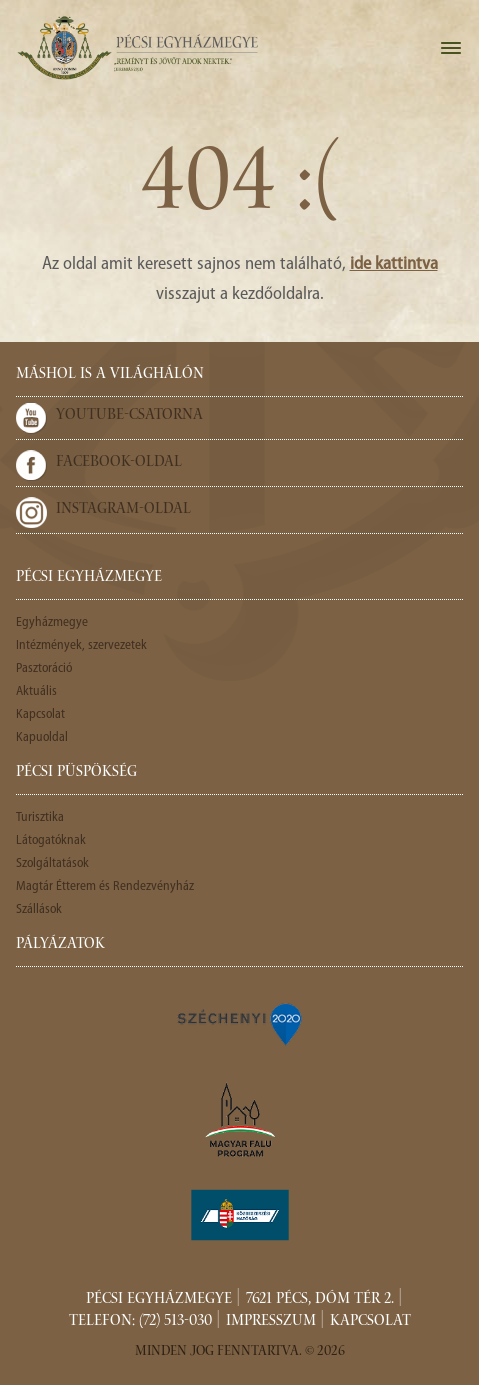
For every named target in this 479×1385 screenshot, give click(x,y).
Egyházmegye (52, 622)
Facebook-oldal (119, 463)
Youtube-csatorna (129, 416)
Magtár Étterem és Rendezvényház (105, 886)
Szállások (39, 909)
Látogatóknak (51, 840)
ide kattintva (394, 264)
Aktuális (36, 691)
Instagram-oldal (123, 510)
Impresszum (271, 1322)
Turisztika (40, 817)
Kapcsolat (40, 714)
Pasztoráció (44, 668)
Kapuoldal (42, 737)
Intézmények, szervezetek (81, 645)
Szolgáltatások (52, 863)
